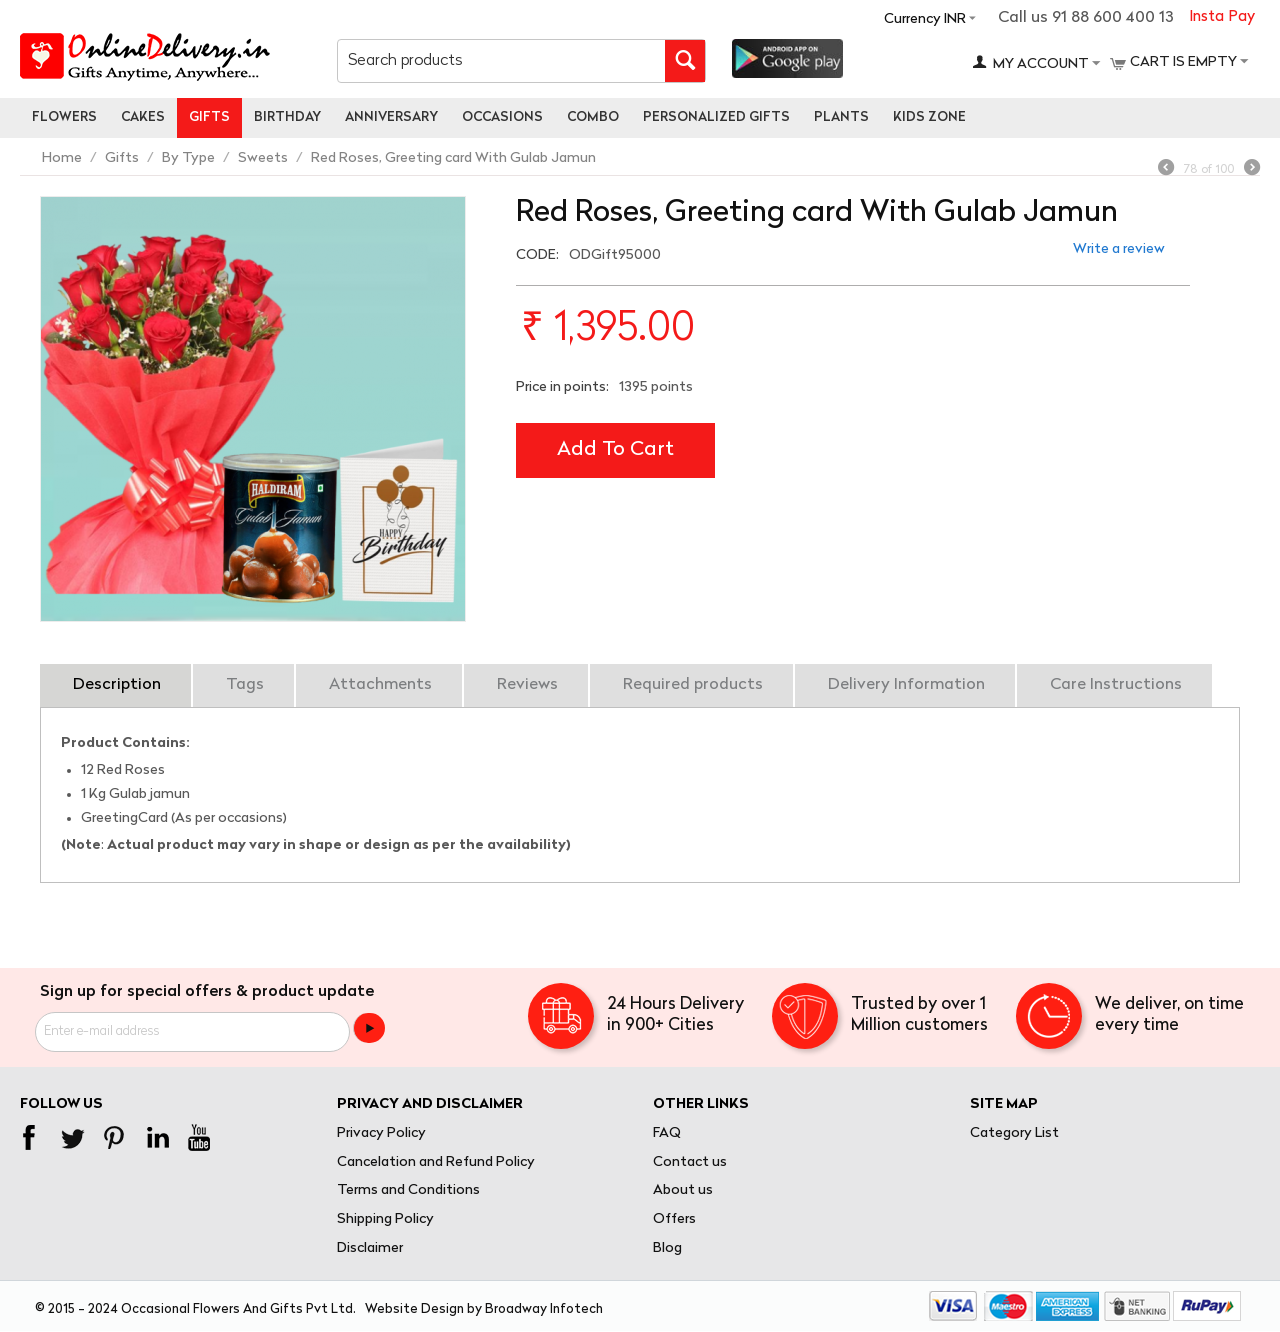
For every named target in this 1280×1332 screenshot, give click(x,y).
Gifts (209, 117)
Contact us (690, 1162)
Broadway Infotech (544, 1309)
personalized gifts (716, 117)
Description (117, 685)
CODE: (537, 255)
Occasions (502, 117)
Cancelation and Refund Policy (436, 1162)
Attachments (380, 685)
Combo (593, 117)
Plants (841, 117)
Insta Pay (1222, 17)
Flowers (64, 117)
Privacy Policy (381, 1133)
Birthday (287, 117)
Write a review (1119, 249)
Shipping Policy (385, 1219)
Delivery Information (906, 685)
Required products (693, 685)
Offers (674, 1219)
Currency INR (925, 19)
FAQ (667, 1133)
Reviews (527, 685)
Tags (245, 685)
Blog (667, 1248)
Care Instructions (1116, 685)
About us (683, 1190)
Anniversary (391, 117)
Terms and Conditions (408, 1190)
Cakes (143, 117)
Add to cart (615, 450)
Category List (1014, 1133)
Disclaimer (370, 1248)
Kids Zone (929, 117)
